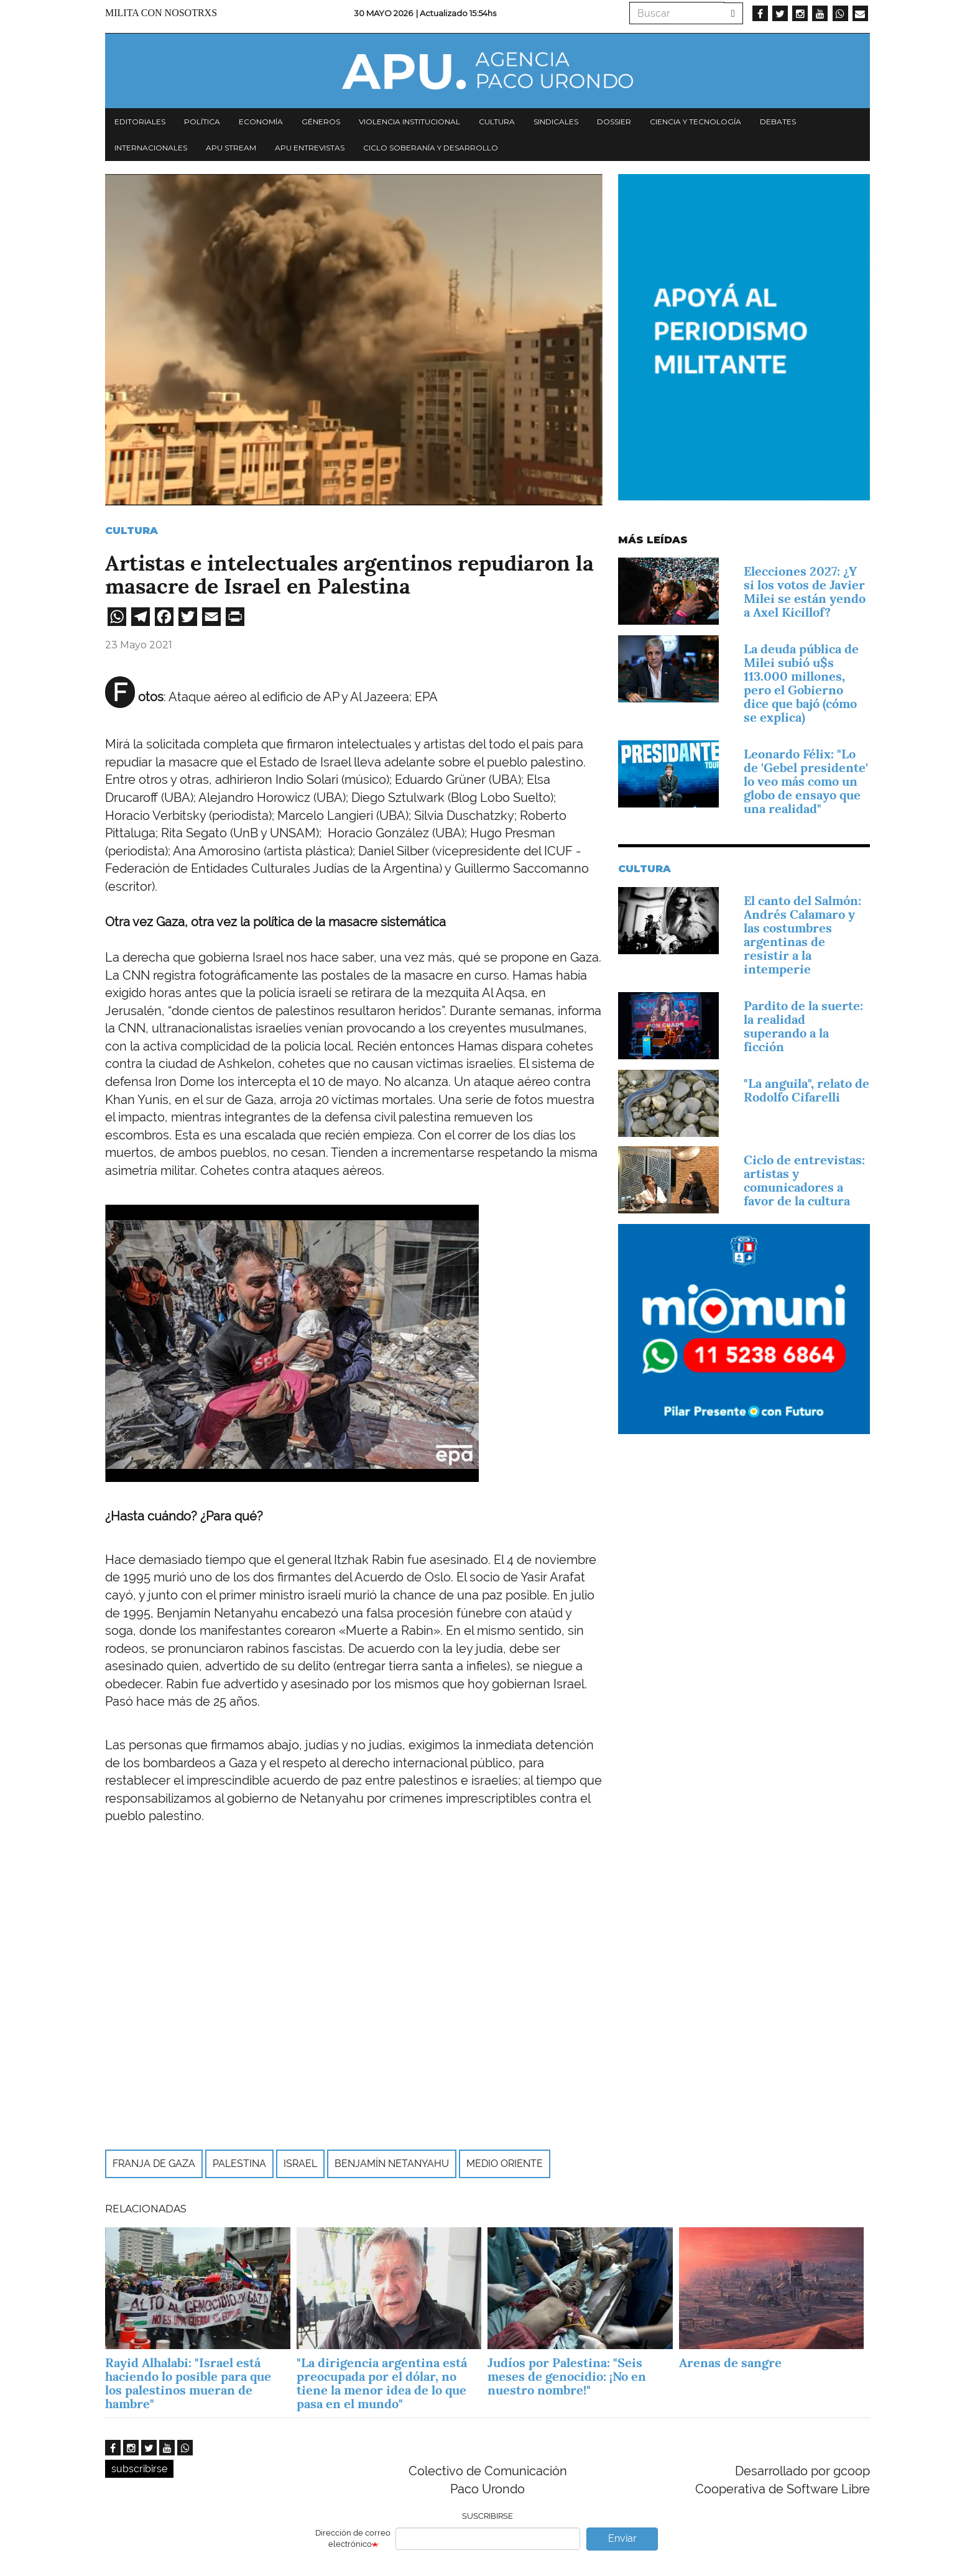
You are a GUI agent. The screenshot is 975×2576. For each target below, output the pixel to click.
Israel (300, 2163)
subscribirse (139, 2469)
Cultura (497, 121)
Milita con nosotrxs (161, 12)
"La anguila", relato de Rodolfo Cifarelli (806, 1090)
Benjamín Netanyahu (392, 2163)
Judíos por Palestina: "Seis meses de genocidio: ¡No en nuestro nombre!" (566, 2376)
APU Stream (231, 147)
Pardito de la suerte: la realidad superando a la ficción (803, 1026)
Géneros (321, 121)
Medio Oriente (504, 2163)
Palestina (239, 2163)
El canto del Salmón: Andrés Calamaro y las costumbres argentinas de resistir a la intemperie (802, 935)
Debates (778, 121)
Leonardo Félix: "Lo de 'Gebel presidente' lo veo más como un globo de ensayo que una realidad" (806, 781)
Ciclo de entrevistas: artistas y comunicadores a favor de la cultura (804, 1180)
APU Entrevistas (309, 147)
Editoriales (139, 121)
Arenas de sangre (730, 2363)
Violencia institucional (409, 121)
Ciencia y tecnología (695, 121)
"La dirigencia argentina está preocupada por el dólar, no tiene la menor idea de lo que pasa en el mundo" (382, 2383)
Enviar (622, 2538)
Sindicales (556, 121)
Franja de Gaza (154, 2163)
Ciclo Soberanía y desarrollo (430, 147)
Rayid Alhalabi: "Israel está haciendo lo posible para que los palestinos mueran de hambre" (188, 2383)
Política (202, 121)
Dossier (614, 121)
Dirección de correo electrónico (352, 2538)
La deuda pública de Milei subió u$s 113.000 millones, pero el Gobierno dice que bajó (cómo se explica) (801, 683)
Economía (261, 121)
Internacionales (150, 147)
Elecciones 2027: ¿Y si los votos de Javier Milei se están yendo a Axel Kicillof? (805, 591)
